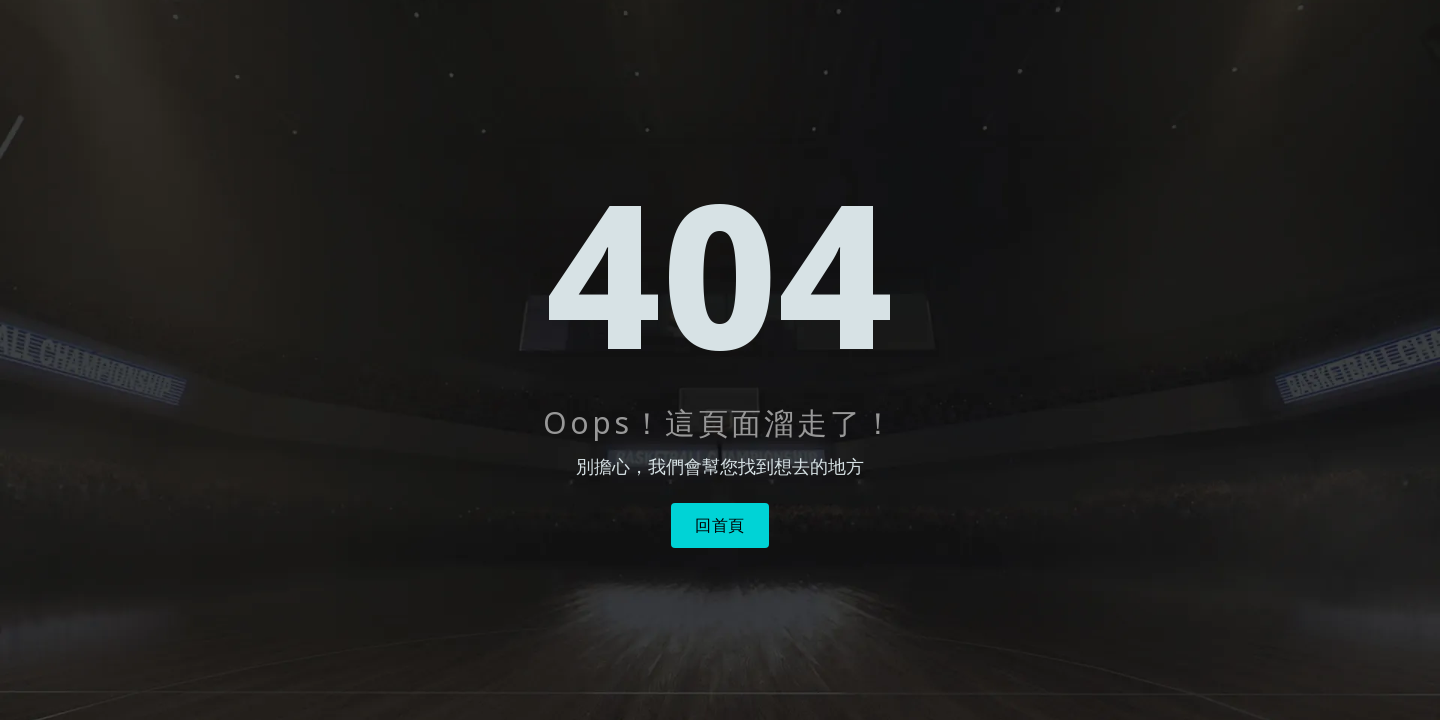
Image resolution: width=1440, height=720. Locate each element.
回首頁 (720, 525)
